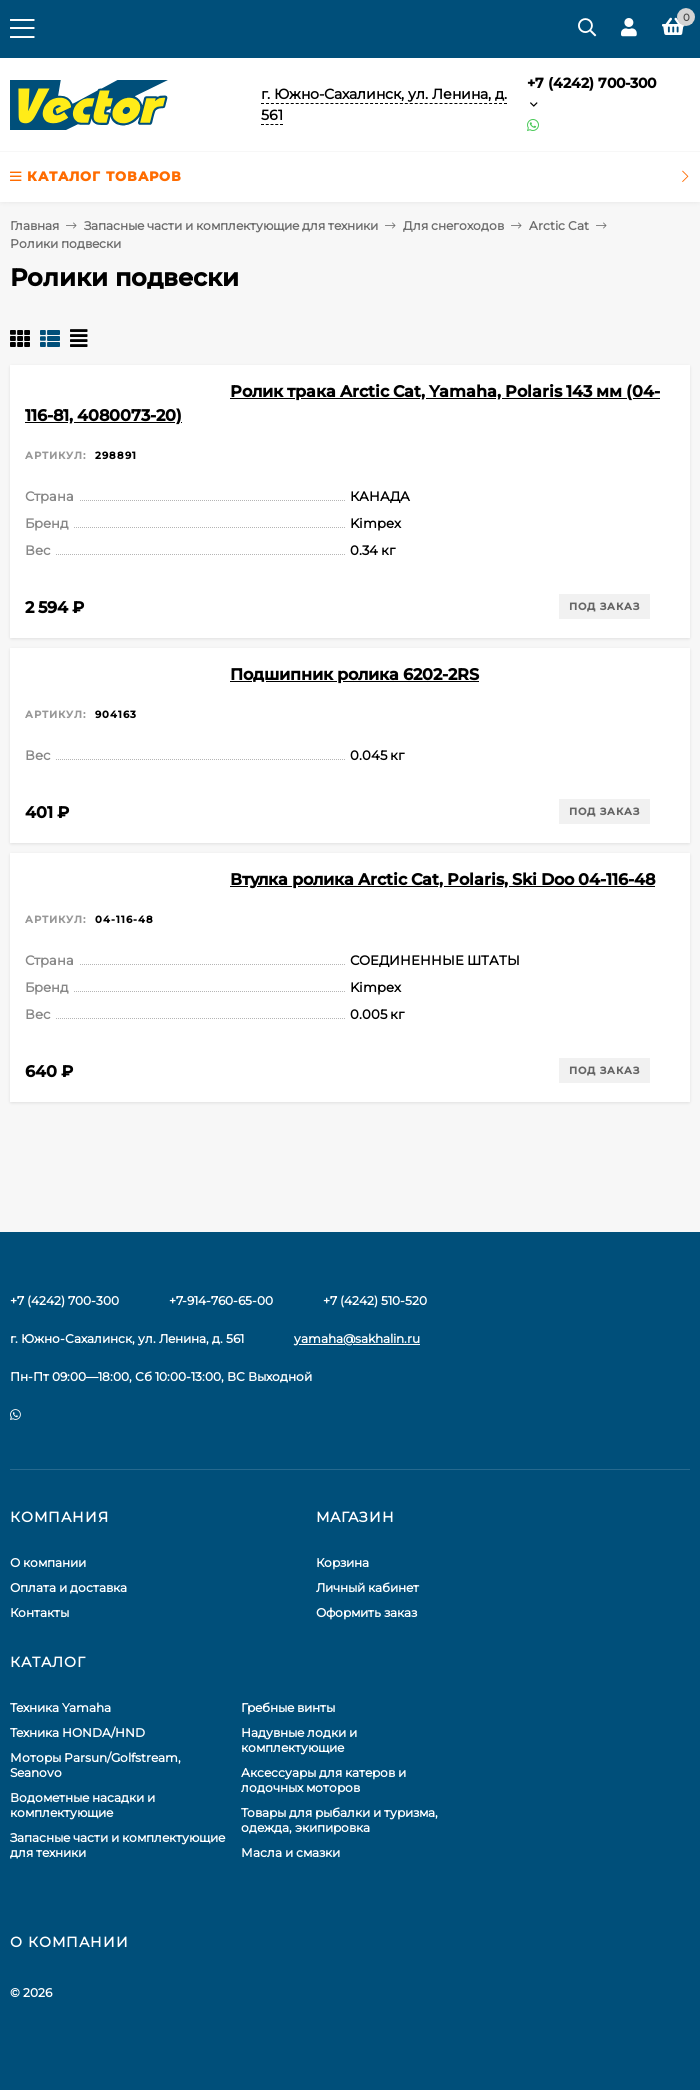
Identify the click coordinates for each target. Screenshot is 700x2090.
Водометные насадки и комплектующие (82, 1805)
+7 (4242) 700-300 (591, 83)
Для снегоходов (453, 225)
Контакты (39, 1612)
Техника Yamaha (60, 1707)
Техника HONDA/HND (77, 1732)
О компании (48, 1562)
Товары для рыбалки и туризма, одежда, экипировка (339, 1820)
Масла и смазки (290, 1852)
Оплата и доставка (68, 1587)
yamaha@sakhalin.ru (357, 1338)
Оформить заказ (366, 1612)
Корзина (342, 1562)
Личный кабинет (367, 1587)
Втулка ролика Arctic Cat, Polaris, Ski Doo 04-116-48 (442, 879)
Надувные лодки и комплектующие (299, 1740)
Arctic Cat (559, 225)
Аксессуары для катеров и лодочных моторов (323, 1780)
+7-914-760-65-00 (221, 1300)
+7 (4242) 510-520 (375, 1300)
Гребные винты (288, 1707)
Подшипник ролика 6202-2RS (354, 674)
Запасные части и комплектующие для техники (231, 225)
